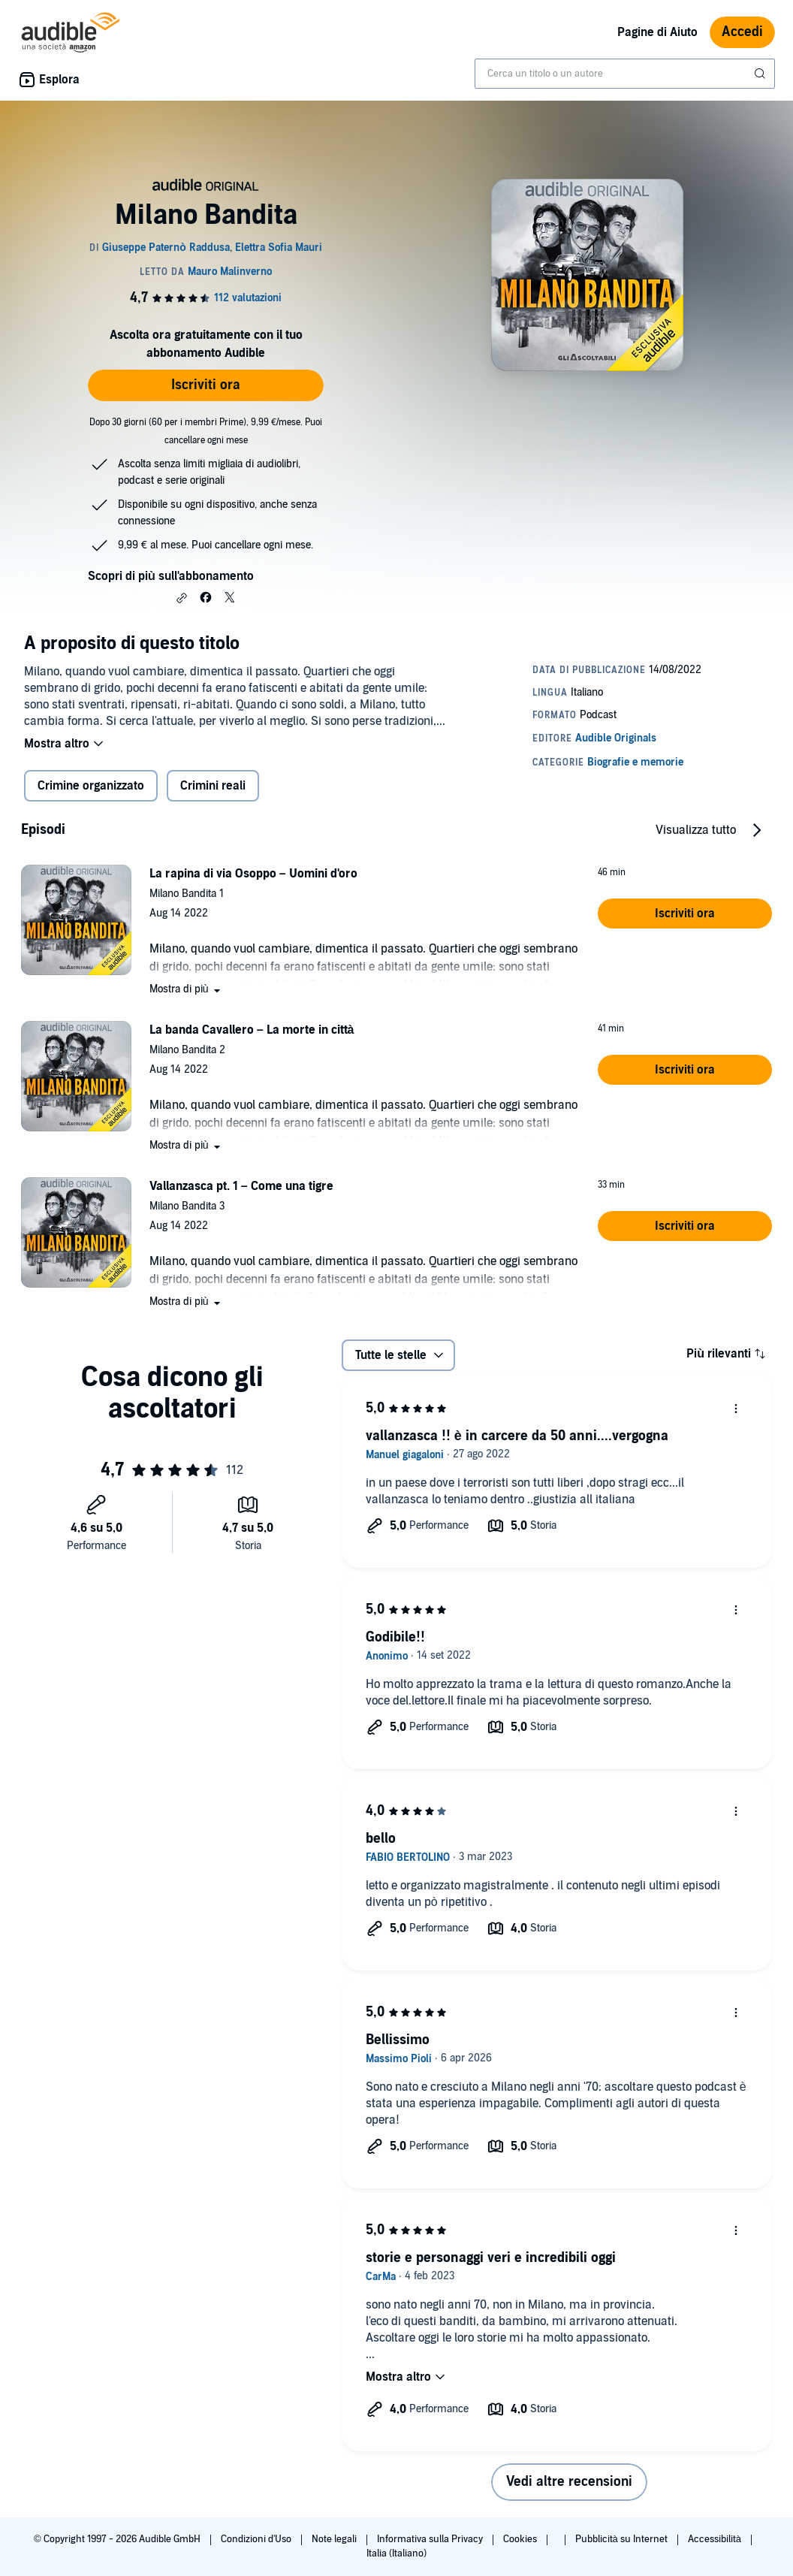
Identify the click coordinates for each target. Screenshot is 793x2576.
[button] (182, 598)
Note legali (335, 2539)
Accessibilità (715, 2539)
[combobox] (625, 74)
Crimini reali (213, 785)
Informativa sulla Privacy (431, 2539)
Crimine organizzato (91, 785)
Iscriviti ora (205, 385)
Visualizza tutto (696, 830)
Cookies (521, 2539)
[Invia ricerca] (761, 74)
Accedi (742, 32)
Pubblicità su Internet (622, 2539)
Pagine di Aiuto (657, 32)
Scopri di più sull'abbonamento (171, 576)
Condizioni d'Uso (257, 2539)
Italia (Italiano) (396, 2553)
